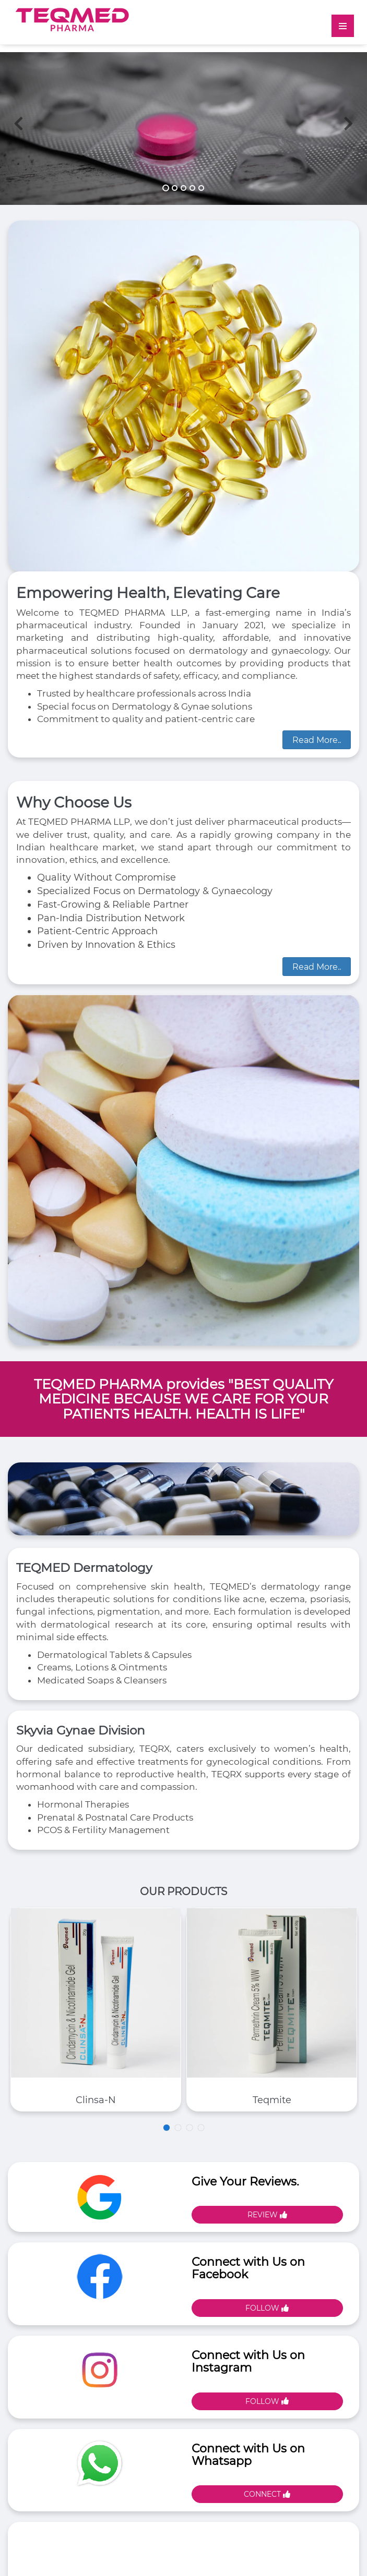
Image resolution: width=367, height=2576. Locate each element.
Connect (267, 2494)
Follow (267, 2308)
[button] (18, 159)
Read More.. (316, 740)
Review (267, 2214)
